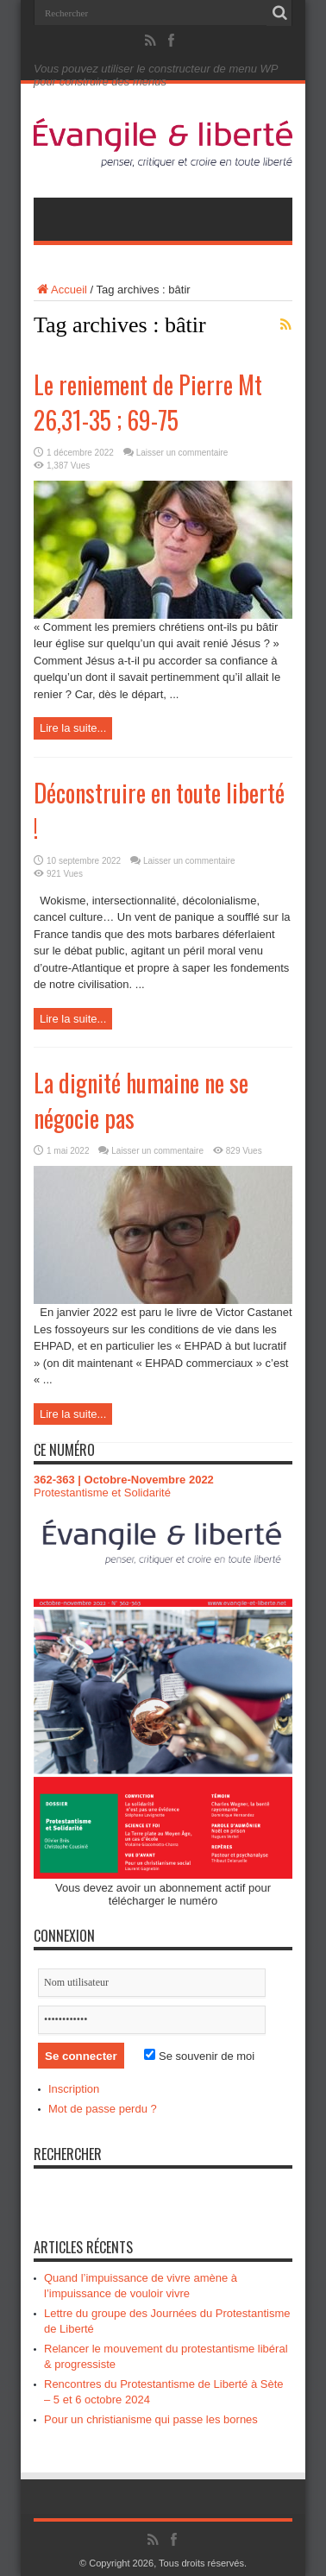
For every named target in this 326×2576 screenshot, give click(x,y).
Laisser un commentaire (182, 452)
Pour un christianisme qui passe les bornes (151, 2419)
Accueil (60, 289)
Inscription (73, 2088)
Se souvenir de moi (199, 2056)
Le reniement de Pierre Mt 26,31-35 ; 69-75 (148, 402)
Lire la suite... (73, 727)
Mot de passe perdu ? (102, 2108)
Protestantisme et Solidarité (102, 1492)
